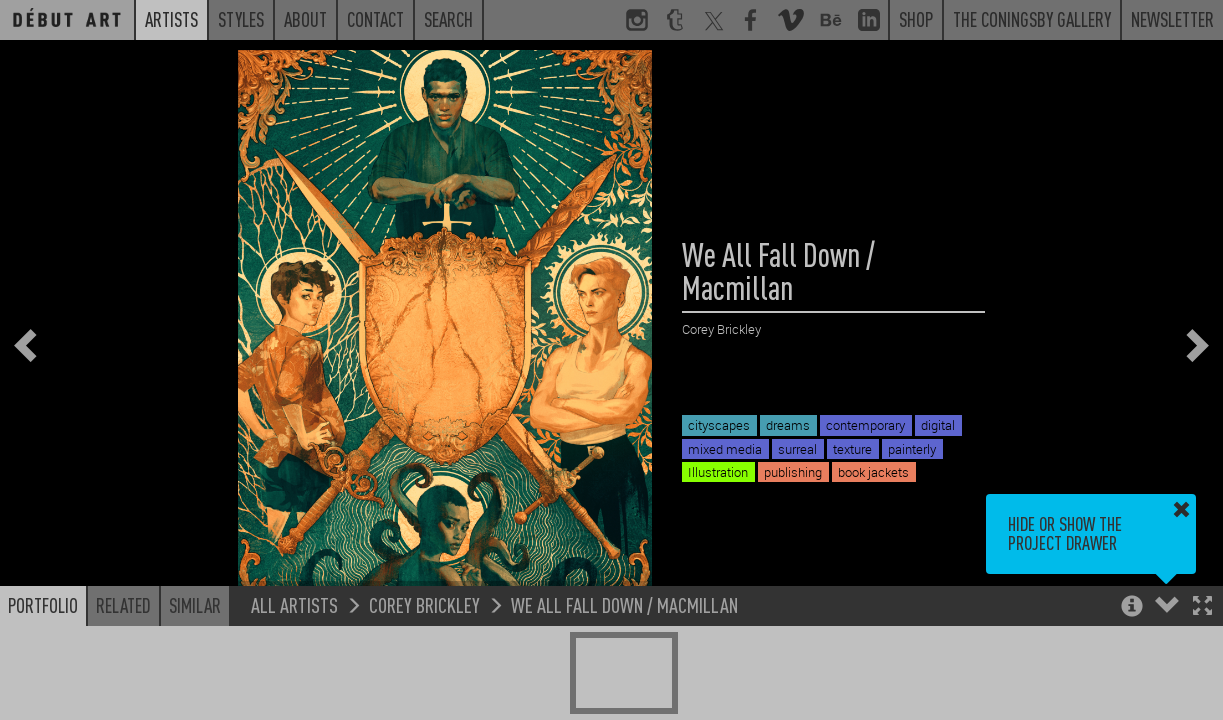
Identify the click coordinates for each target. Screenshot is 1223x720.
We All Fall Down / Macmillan (624, 604)
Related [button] (123, 605)
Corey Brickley (424, 604)
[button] (1202, 607)
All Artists (294, 604)
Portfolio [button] (43, 605)
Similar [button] (195, 605)
